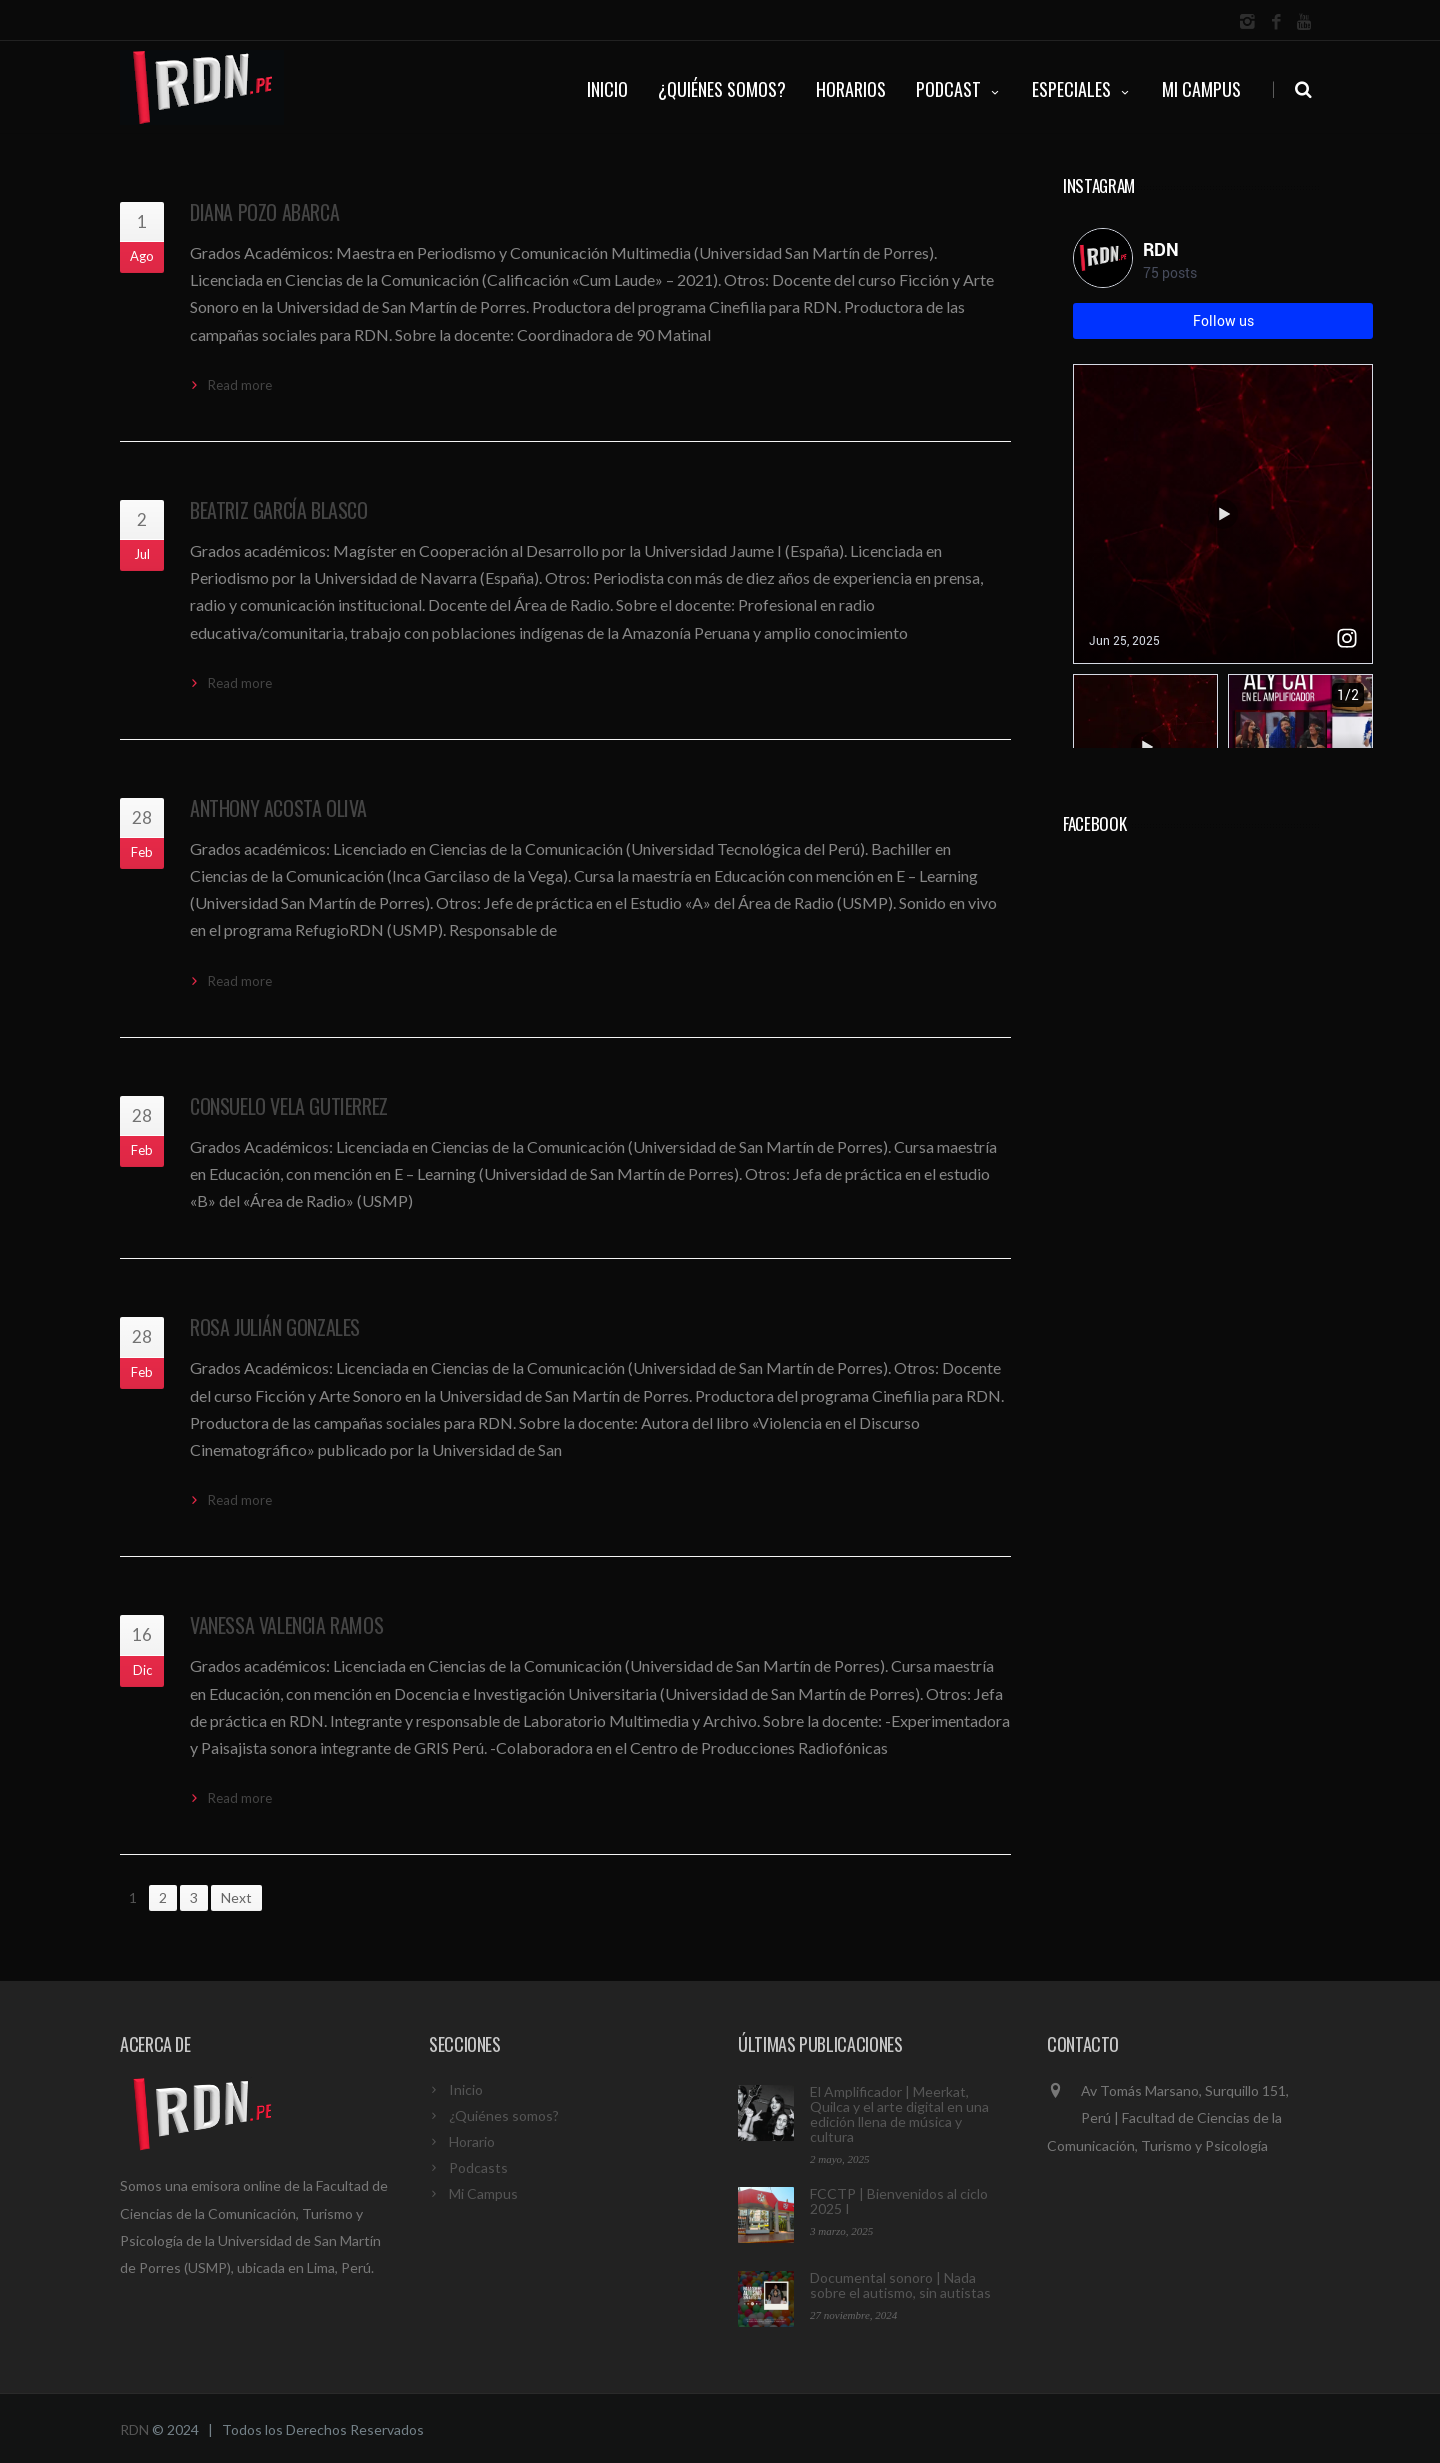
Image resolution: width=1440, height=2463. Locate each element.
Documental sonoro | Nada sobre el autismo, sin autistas (900, 2285)
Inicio (466, 2089)
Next (236, 1897)
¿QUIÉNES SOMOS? (722, 89)
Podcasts (478, 2167)
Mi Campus (1201, 89)
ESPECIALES (1082, 89)
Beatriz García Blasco (279, 510)
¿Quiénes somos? (504, 2115)
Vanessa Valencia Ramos (286, 1625)
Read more (240, 385)
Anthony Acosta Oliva (278, 808)
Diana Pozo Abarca (264, 212)
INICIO (607, 89)
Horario (472, 2141)
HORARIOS (851, 89)
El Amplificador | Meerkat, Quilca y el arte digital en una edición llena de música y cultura (899, 2114)
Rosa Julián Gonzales (275, 1327)
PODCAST (959, 89)
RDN (134, 2429)
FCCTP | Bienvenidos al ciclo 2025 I (899, 2201)
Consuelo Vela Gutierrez (289, 1106)
